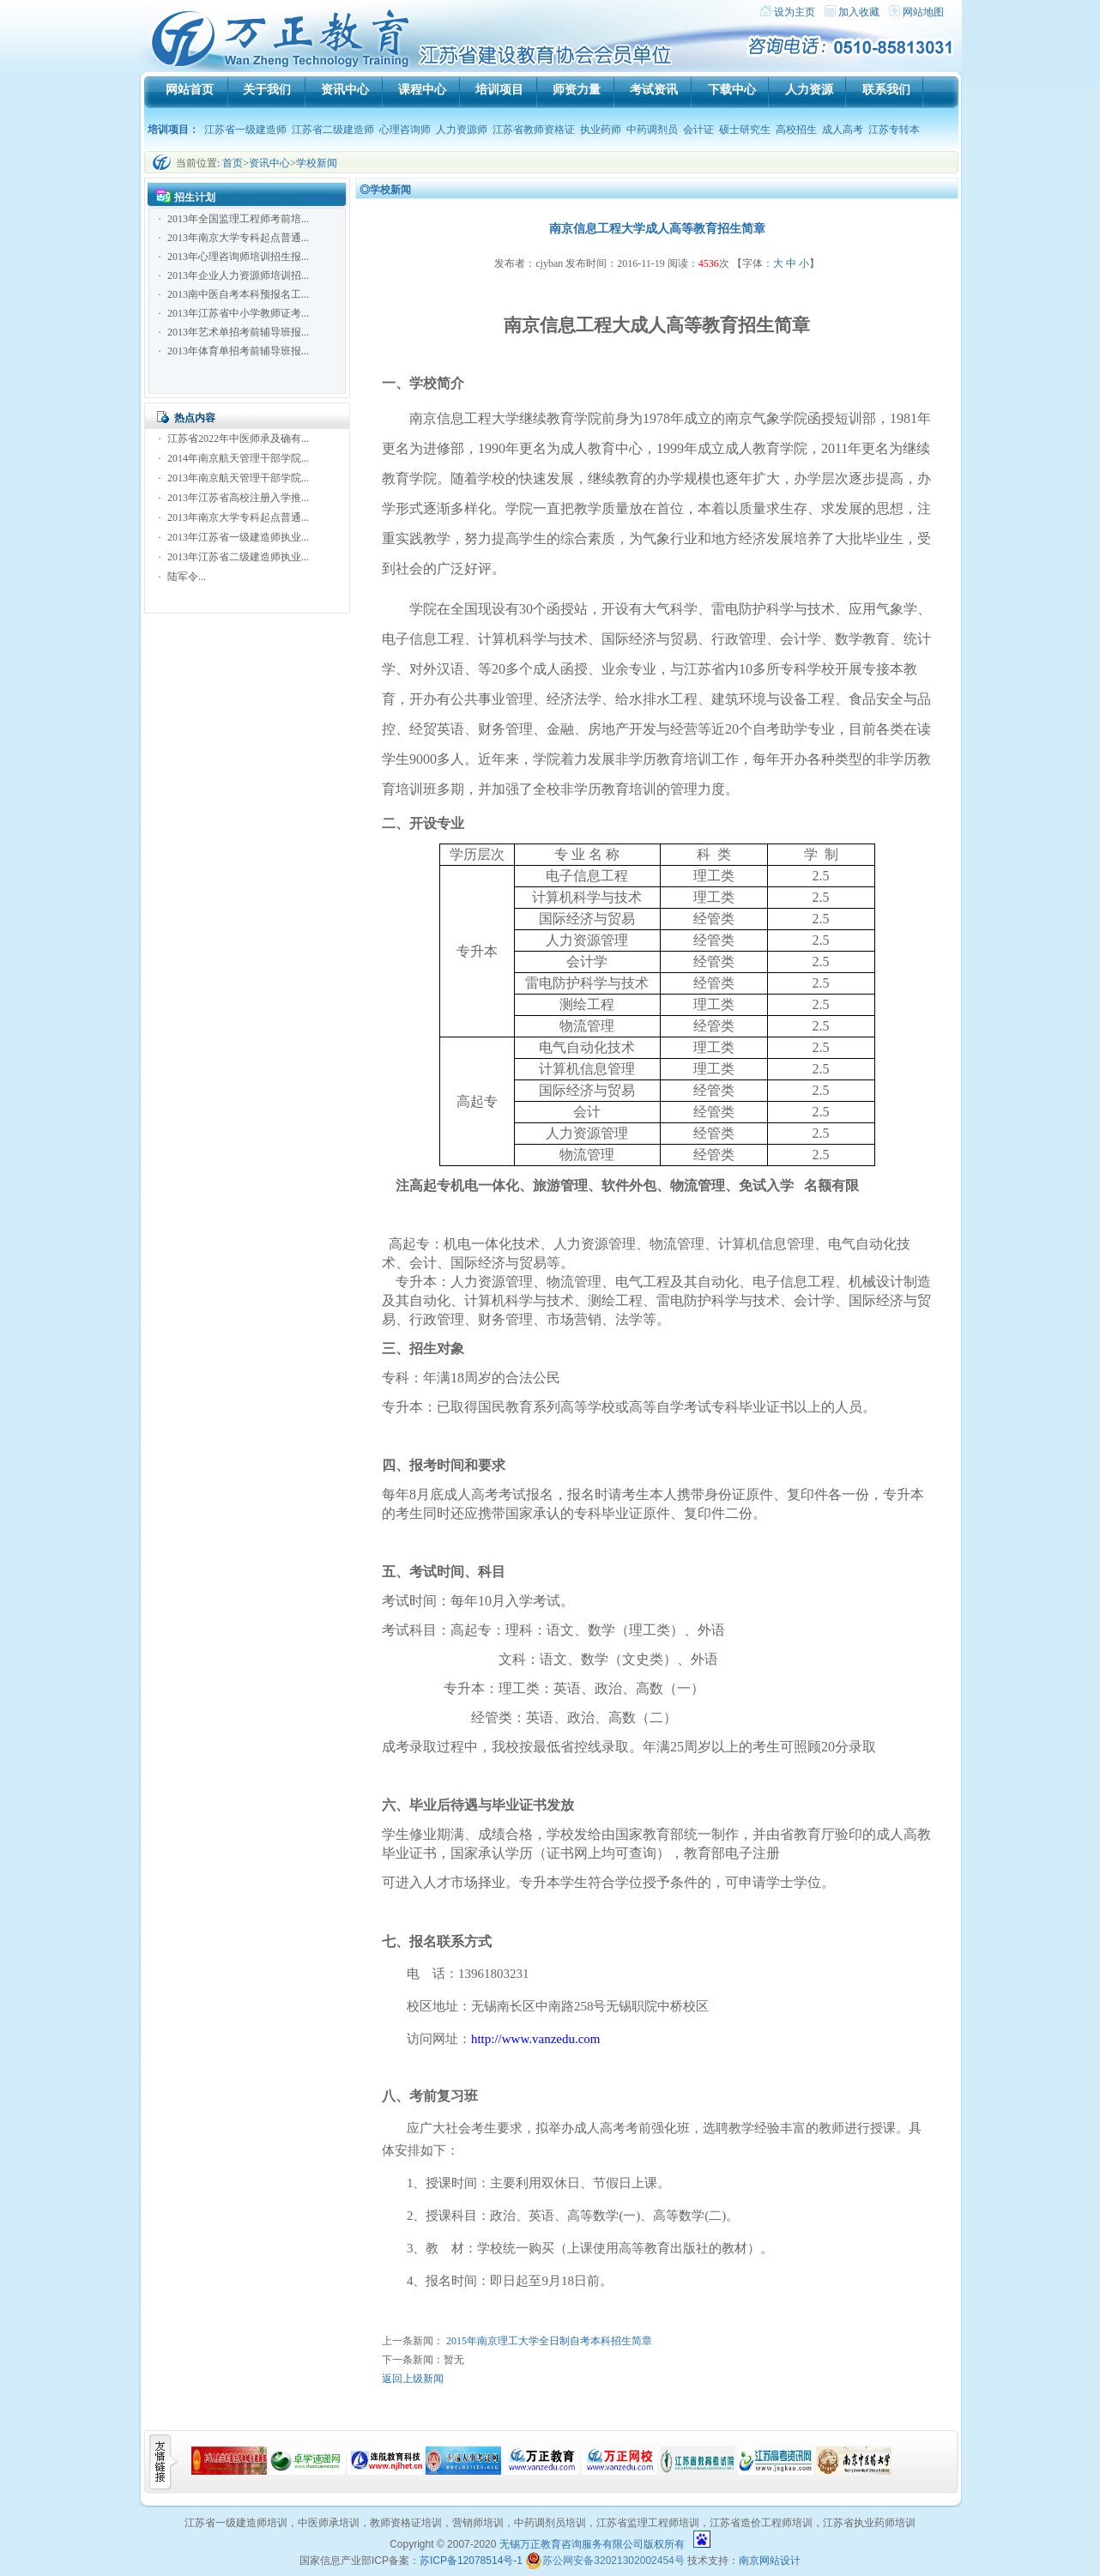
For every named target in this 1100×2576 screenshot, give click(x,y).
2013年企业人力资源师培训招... (238, 275)
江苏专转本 (894, 130)
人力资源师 (461, 130)
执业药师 (600, 130)
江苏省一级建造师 (245, 130)
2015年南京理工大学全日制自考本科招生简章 (549, 2341)
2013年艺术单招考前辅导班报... (238, 332)
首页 (232, 163)
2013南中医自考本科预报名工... (238, 294)
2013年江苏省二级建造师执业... (238, 557)
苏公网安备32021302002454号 (604, 2560)
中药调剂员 (652, 130)
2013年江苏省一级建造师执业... (238, 537)
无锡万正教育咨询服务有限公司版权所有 (592, 2544)
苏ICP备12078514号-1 (471, 2561)
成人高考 (842, 130)
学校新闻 (316, 163)
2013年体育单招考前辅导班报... (238, 351)
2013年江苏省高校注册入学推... (238, 498)
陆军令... (186, 577)
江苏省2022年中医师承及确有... (238, 438)
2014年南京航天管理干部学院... (238, 458)
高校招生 (796, 130)
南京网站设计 (770, 2561)
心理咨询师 (405, 130)
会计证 (698, 130)
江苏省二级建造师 (333, 130)
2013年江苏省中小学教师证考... (238, 313)
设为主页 (794, 12)
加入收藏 (858, 12)
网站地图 (923, 12)
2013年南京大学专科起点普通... (238, 238)
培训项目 (168, 130)
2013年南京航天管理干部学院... (238, 478)
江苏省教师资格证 (534, 130)
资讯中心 (269, 163)
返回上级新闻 (413, 2379)
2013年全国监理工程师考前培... (238, 219)
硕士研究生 (745, 130)
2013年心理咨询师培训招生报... (238, 257)
